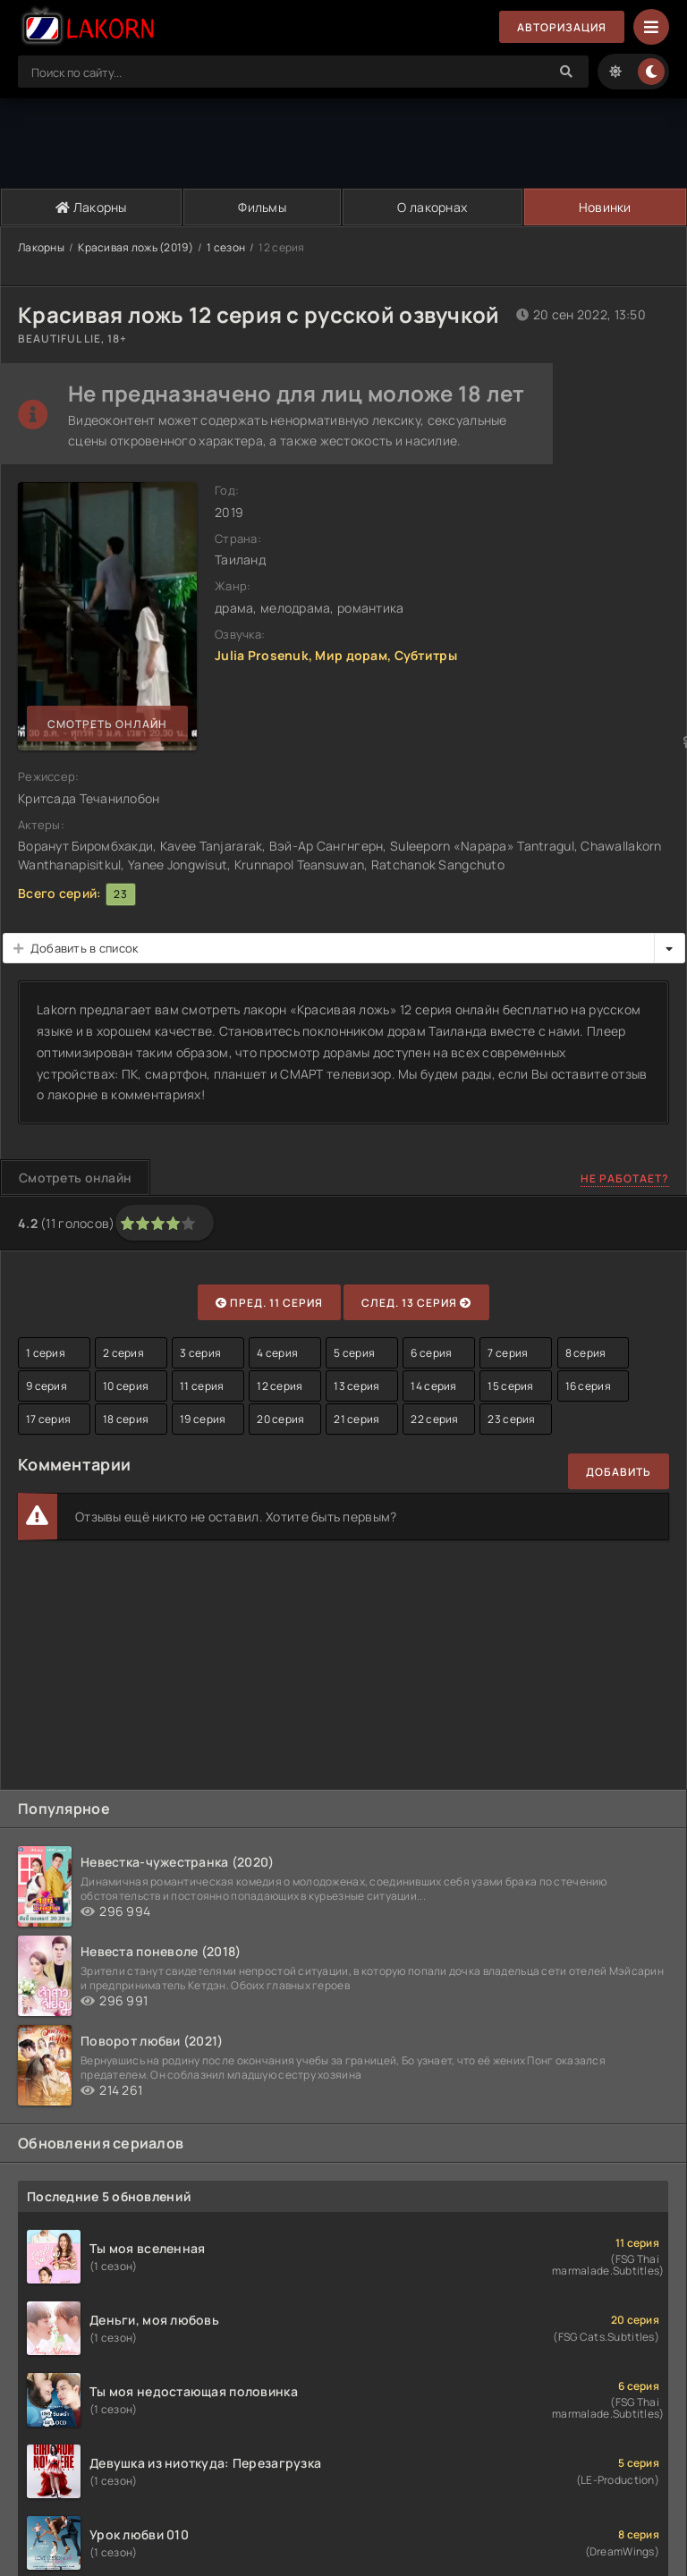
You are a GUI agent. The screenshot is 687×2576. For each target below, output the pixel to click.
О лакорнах (432, 207)
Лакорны (91, 207)
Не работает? (625, 1178)
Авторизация (561, 27)
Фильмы (262, 207)
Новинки (605, 207)
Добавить (618, 1471)
